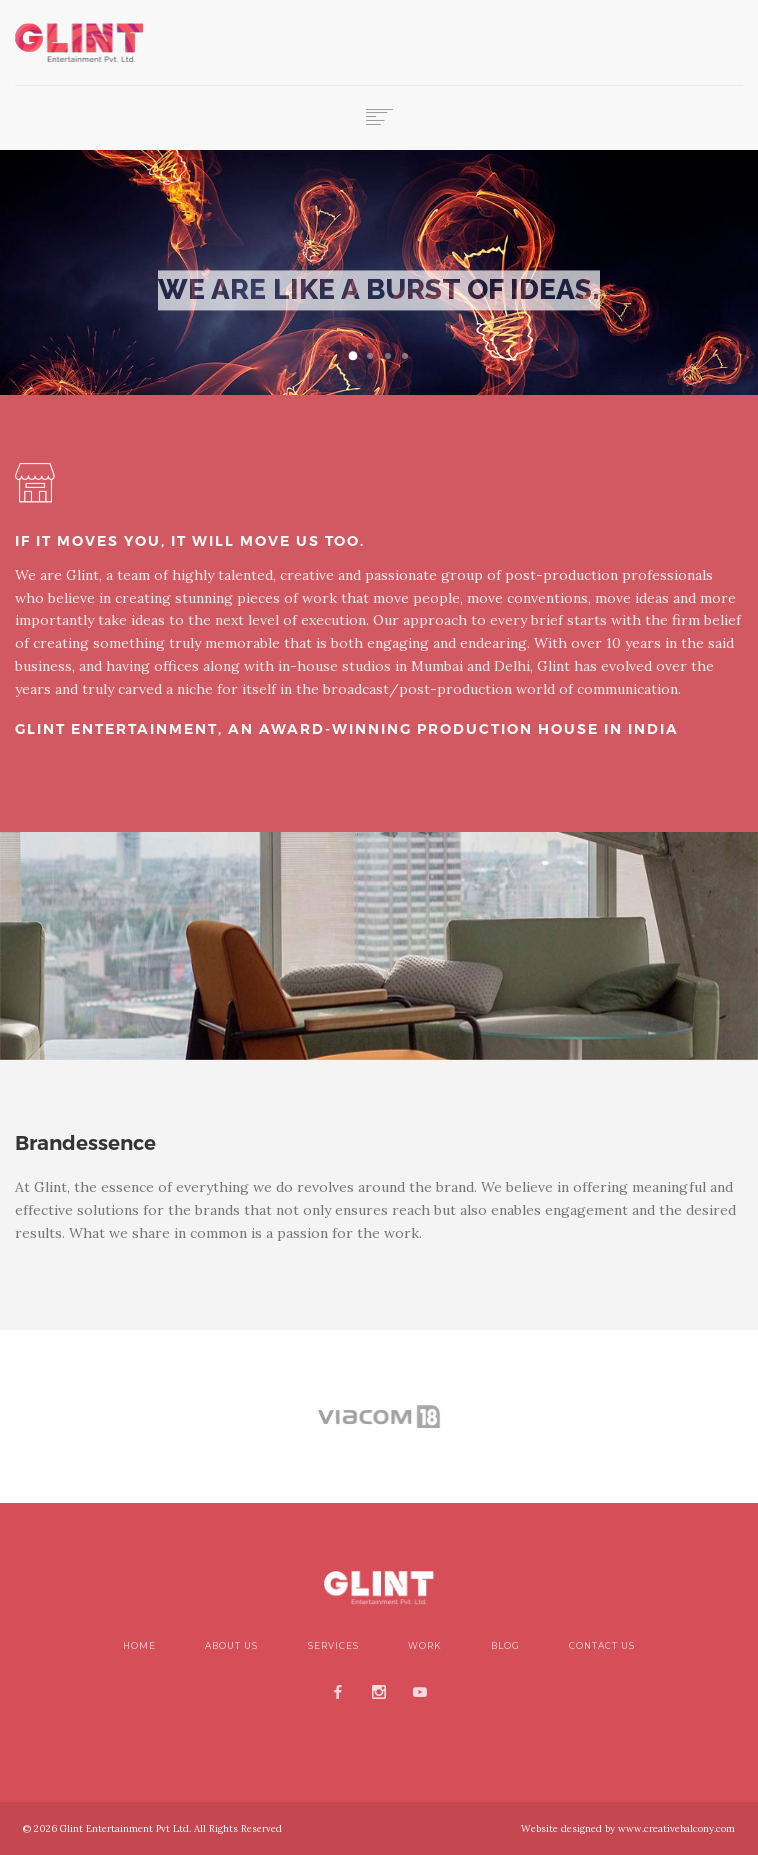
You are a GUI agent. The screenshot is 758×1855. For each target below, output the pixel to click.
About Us (231, 1646)
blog (505, 1646)
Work (424, 1646)
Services (333, 1646)
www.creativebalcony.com (675, 1828)
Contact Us (602, 1646)
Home (139, 1646)
